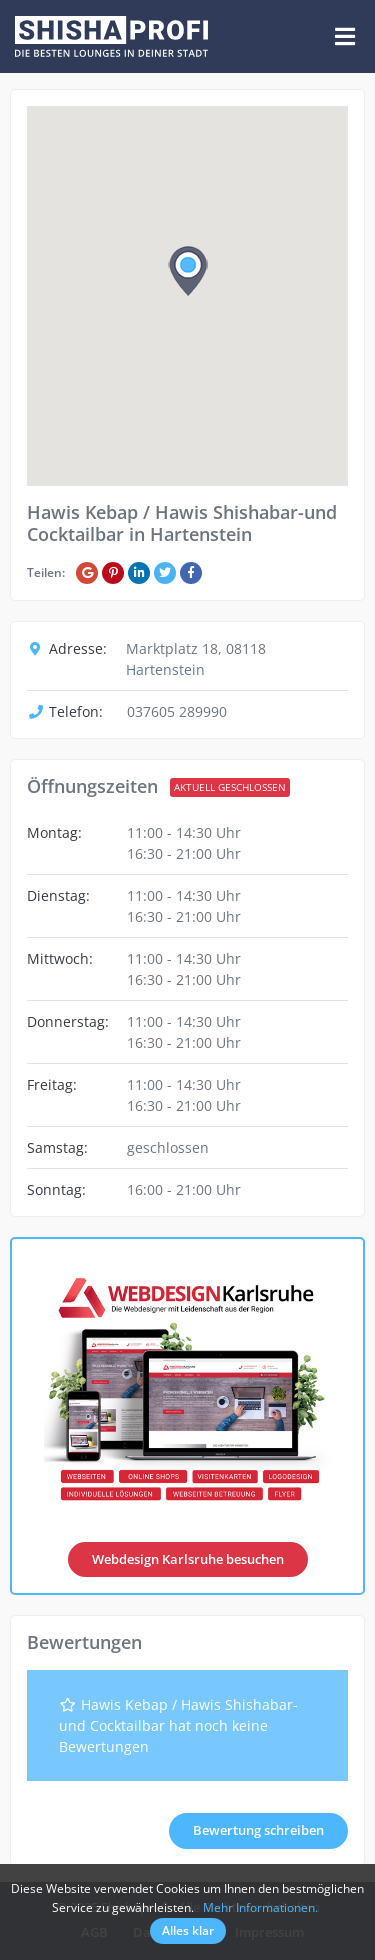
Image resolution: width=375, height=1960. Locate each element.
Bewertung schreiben (258, 1830)
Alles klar (188, 1930)
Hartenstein (165, 669)
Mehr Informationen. (260, 1907)
